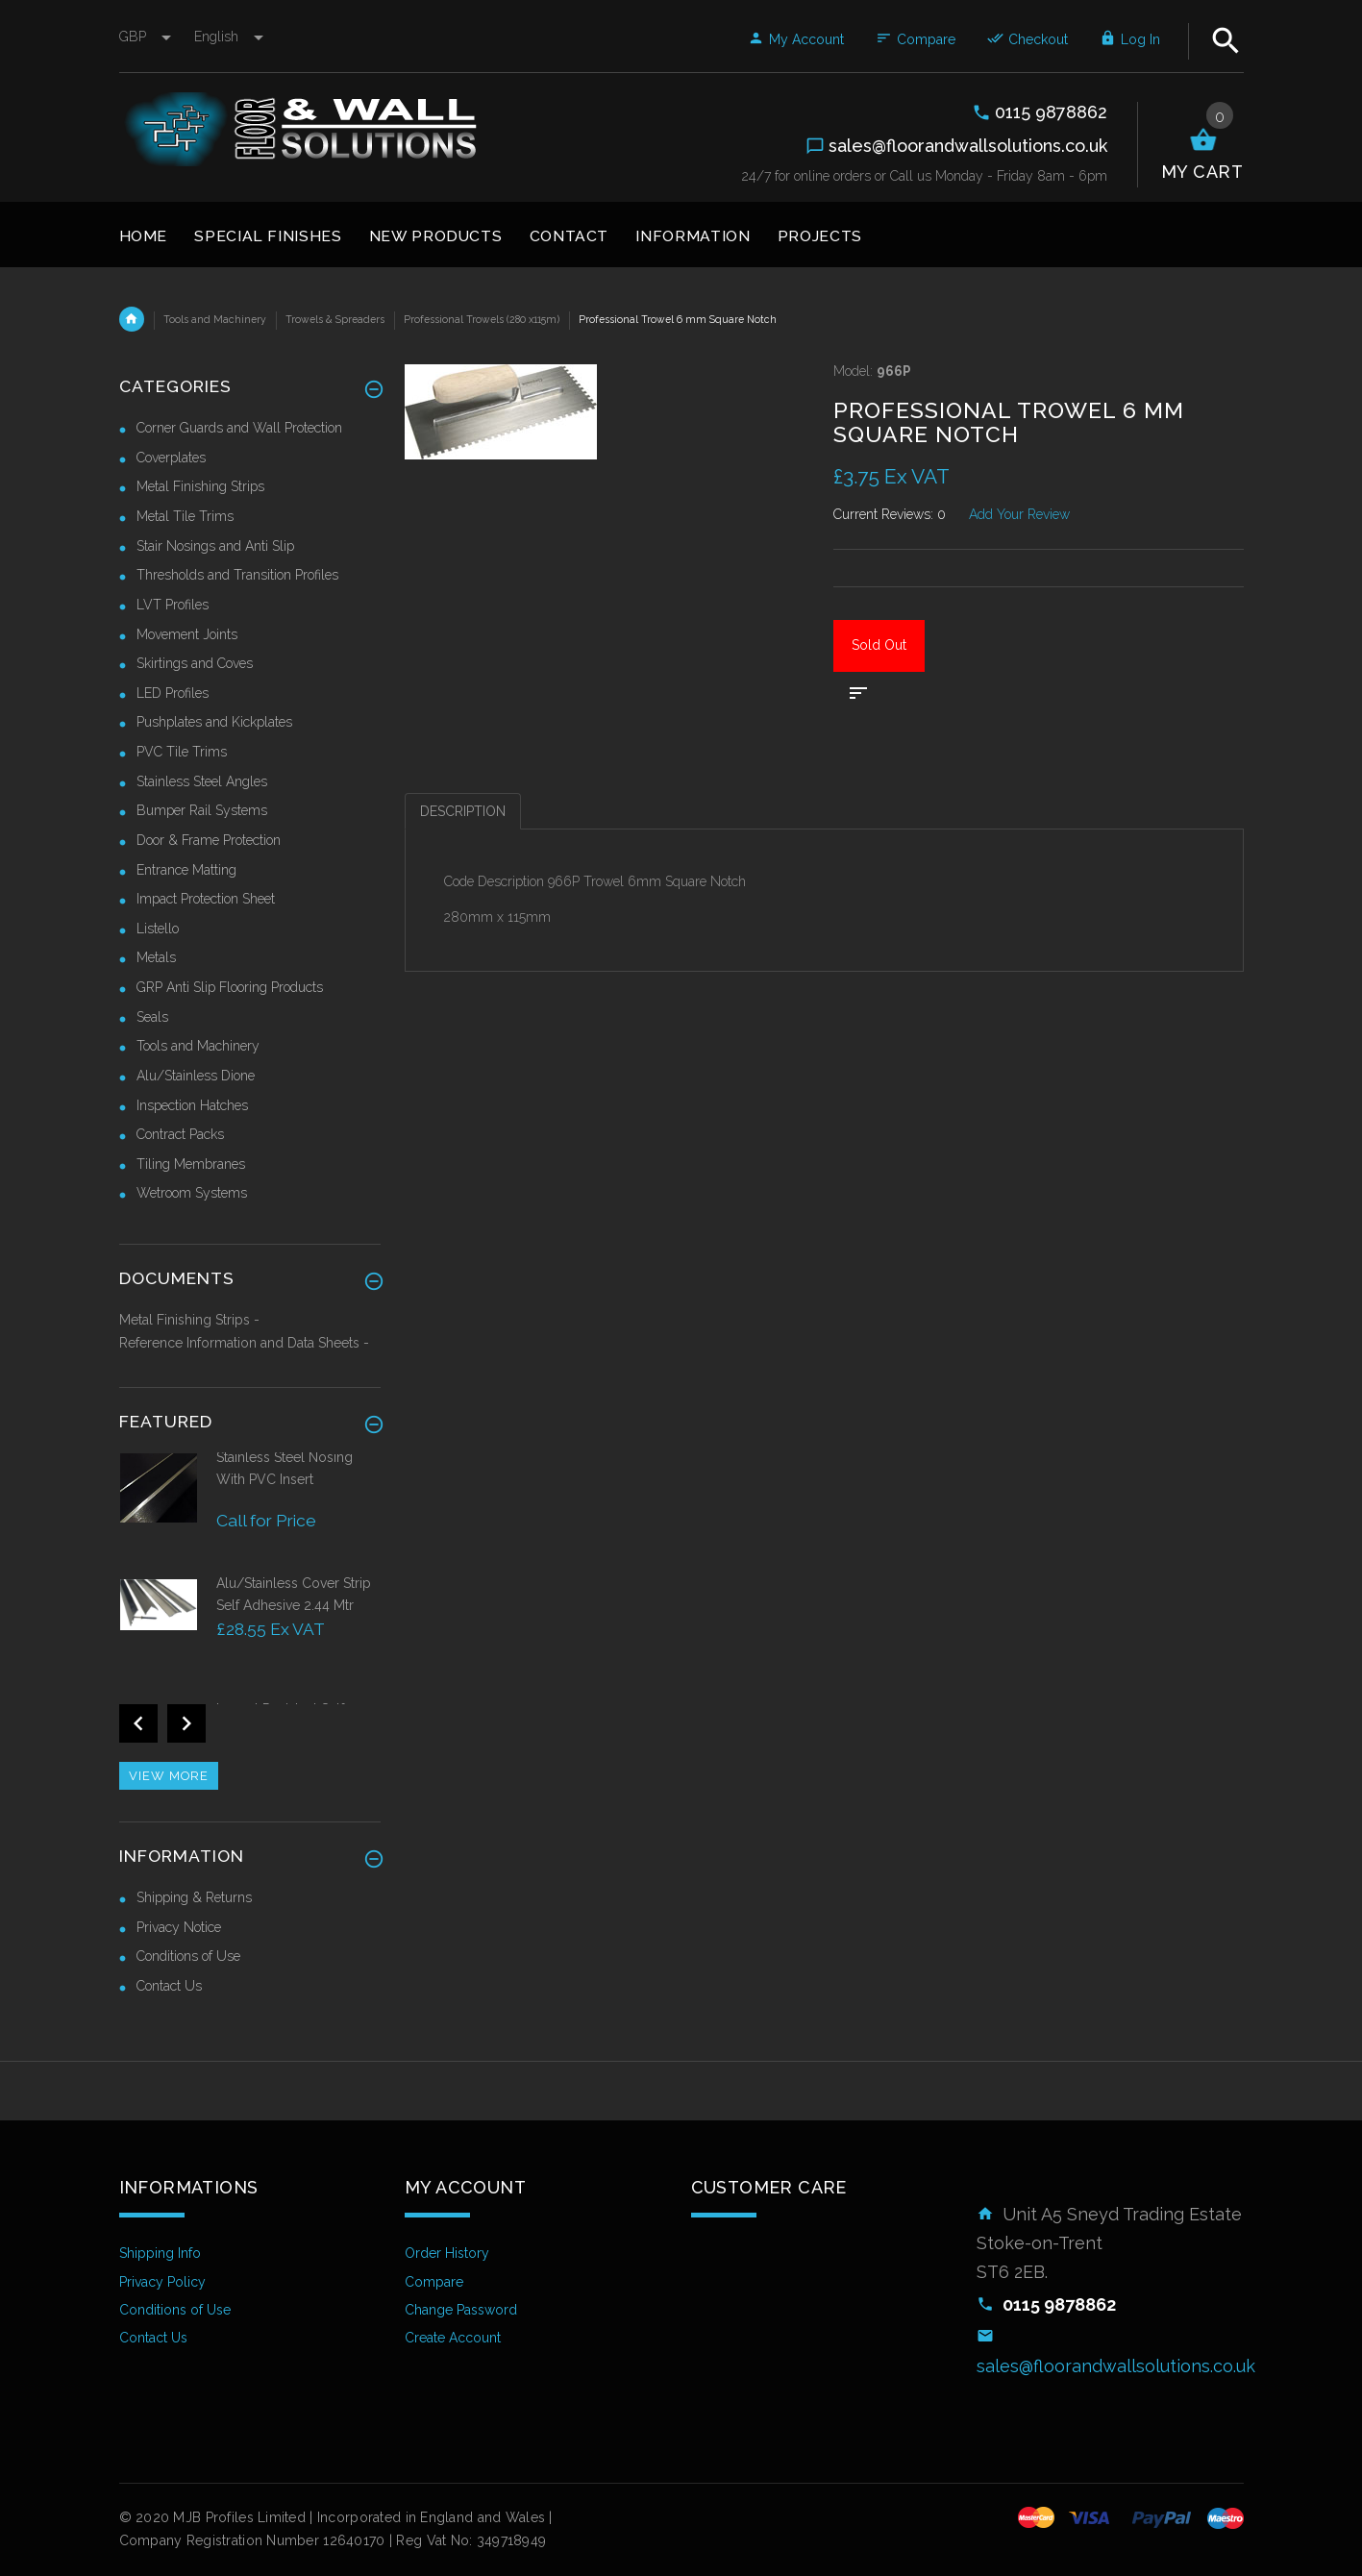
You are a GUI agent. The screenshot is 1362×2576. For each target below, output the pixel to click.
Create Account (453, 2337)
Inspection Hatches (192, 1105)
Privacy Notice (178, 1927)
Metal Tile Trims (185, 516)
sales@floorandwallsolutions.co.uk (1116, 2366)
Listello (157, 928)
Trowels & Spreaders (334, 319)
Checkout (1027, 39)
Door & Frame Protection (208, 840)
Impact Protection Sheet (205, 898)
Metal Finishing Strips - (189, 1319)
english (228, 36)
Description (463, 811)
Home (131, 319)
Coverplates (171, 457)
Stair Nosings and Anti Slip (215, 546)
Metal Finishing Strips (200, 486)
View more (169, 1776)
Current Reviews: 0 (889, 514)
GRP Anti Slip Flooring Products (229, 987)
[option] (250, 1510)
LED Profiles (172, 693)
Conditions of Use (188, 1956)
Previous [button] (138, 1723)
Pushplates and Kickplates (214, 722)
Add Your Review (1019, 514)
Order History (447, 2253)
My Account (796, 39)
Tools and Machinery (214, 319)
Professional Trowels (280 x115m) (481, 319)
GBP (147, 36)
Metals (156, 957)
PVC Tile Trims (181, 751)
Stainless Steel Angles (201, 781)
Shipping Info (160, 2253)
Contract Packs (180, 1134)
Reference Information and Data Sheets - (244, 1342)
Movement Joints (186, 634)
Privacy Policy (162, 2282)
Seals (152, 1017)
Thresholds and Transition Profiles (237, 574)
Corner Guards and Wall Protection (239, 427)
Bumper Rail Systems (201, 810)
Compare (915, 39)
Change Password (461, 2309)
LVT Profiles (172, 604)
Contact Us (169, 1986)
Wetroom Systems (191, 1193)
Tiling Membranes (190, 1164)
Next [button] (186, 1723)
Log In (1130, 39)
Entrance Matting (186, 870)
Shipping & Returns (194, 1897)
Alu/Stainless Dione (195, 1075)
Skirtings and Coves (194, 663)
